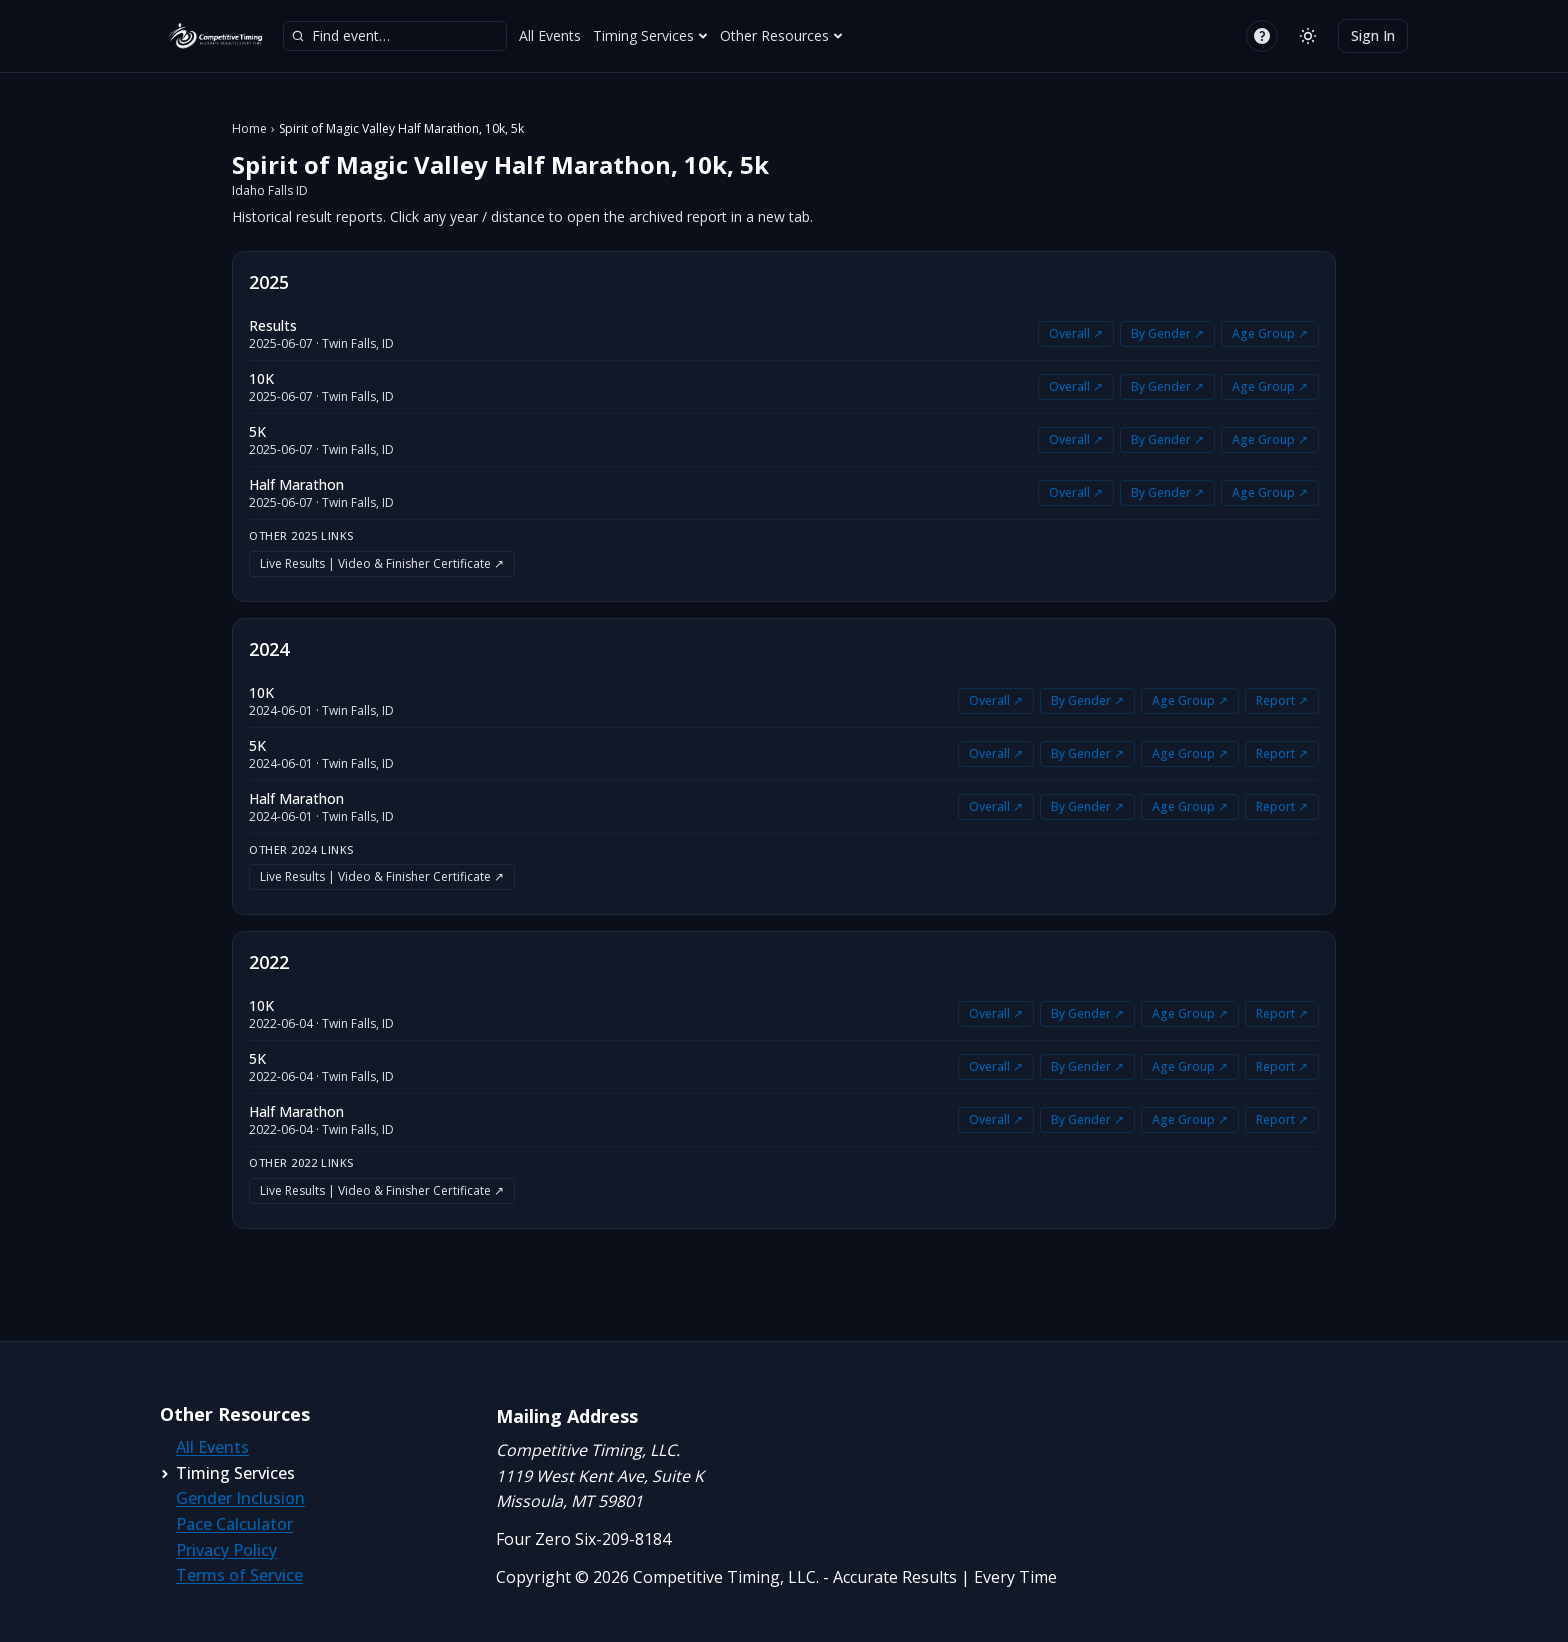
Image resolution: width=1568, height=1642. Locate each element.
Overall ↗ (1076, 333)
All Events (550, 35)
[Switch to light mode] (1308, 36)
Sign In (1373, 35)
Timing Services (650, 35)
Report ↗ (1282, 700)
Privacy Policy (226, 1550)
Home (249, 129)
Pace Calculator (234, 1524)
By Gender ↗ (1167, 333)
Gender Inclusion (240, 1498)
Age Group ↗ (1270, 333)
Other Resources (781, 35)
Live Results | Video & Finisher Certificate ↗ (382, 563)
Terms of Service (239, 1575)
